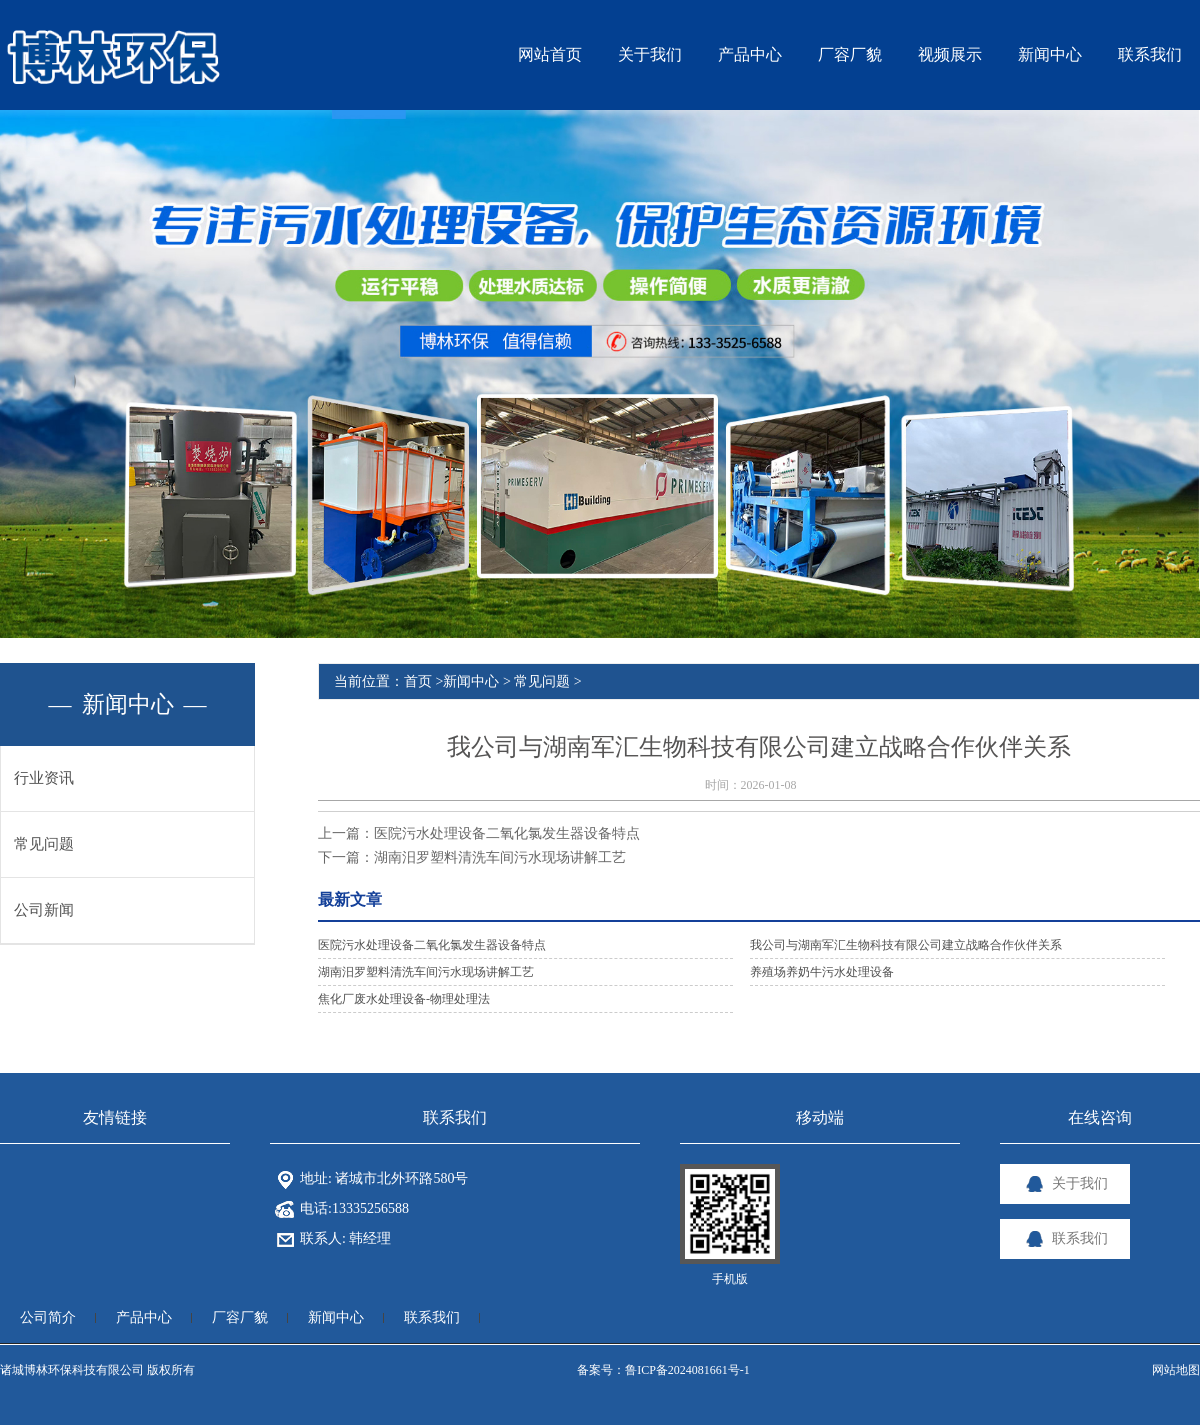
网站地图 (1176, 1370)
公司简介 (48, 1317)
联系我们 (432, 1317)
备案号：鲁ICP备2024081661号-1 (663, 1370)
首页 (418, 681)
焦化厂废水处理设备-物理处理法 (404, 999)
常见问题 (44, 844)
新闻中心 (471, 681)
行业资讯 (44, 778)
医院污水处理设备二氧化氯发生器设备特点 (507, 833)
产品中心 (144, 1317)
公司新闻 (44, 910)
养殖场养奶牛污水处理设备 (822, 972)
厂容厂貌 (240, 1317)
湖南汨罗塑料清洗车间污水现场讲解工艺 (500, 857)
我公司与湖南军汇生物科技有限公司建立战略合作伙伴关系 (906, 945)
